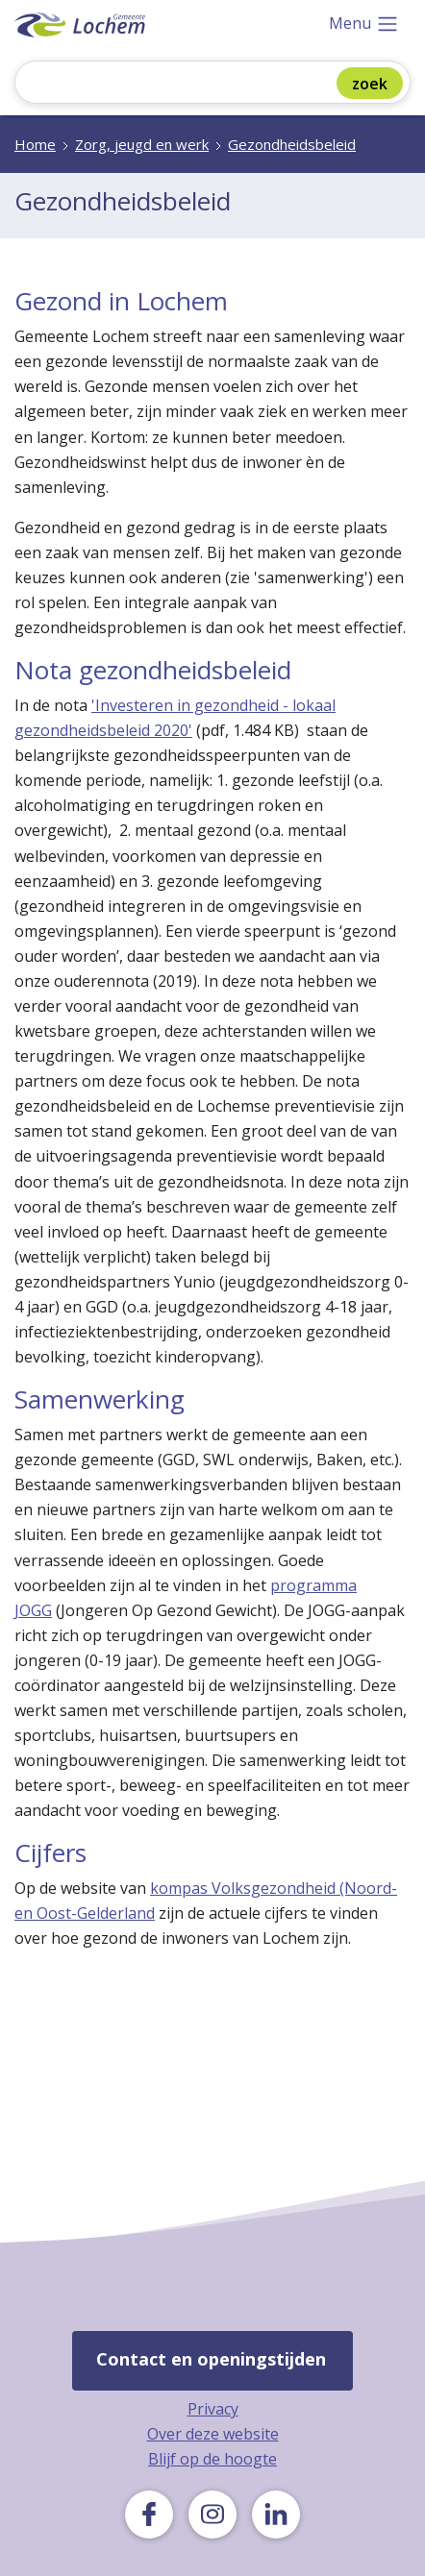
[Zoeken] (189, 84)
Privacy (213, 2408)
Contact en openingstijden (211, 2358)
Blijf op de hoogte (212, 2458)
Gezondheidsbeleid (292, 144)
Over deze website (213, 2433)
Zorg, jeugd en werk (142, 144)
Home (35, 144)
